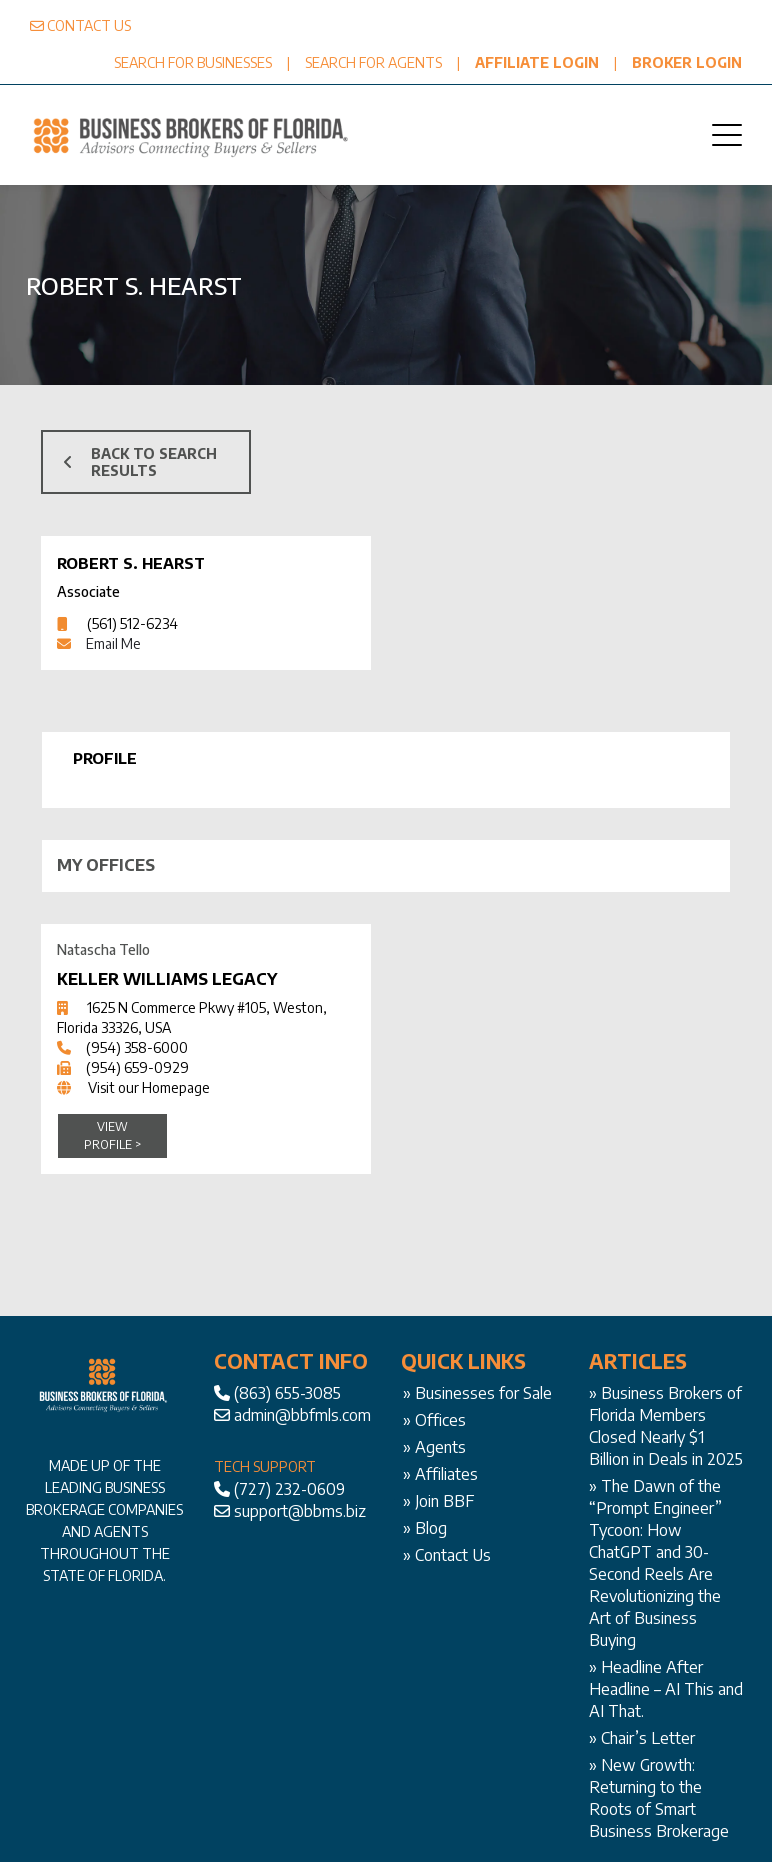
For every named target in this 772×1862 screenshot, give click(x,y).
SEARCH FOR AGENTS (373, 62)
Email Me (113, 643)
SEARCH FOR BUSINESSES (193, 62)
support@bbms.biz (300, 1511)
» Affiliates (440, 1474)
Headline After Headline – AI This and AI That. (666, 1689)
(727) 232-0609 (289, 1489)
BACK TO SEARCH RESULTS (140, 462)
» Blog (425, 1528)
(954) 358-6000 (137, 1047)
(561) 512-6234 (132, 623)
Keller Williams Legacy (167, 979)
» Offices (434, 1420)
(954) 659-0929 (137, 1067)
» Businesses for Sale (477, 1393)
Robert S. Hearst (130, 563)
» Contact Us (447, 1555)
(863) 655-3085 (287, 1393)
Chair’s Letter (648, 1738)
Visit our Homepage (149, 1087)
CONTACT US (89, 25)
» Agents (434, 1447)
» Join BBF (438, 1501)
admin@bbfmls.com (302, 1415)
